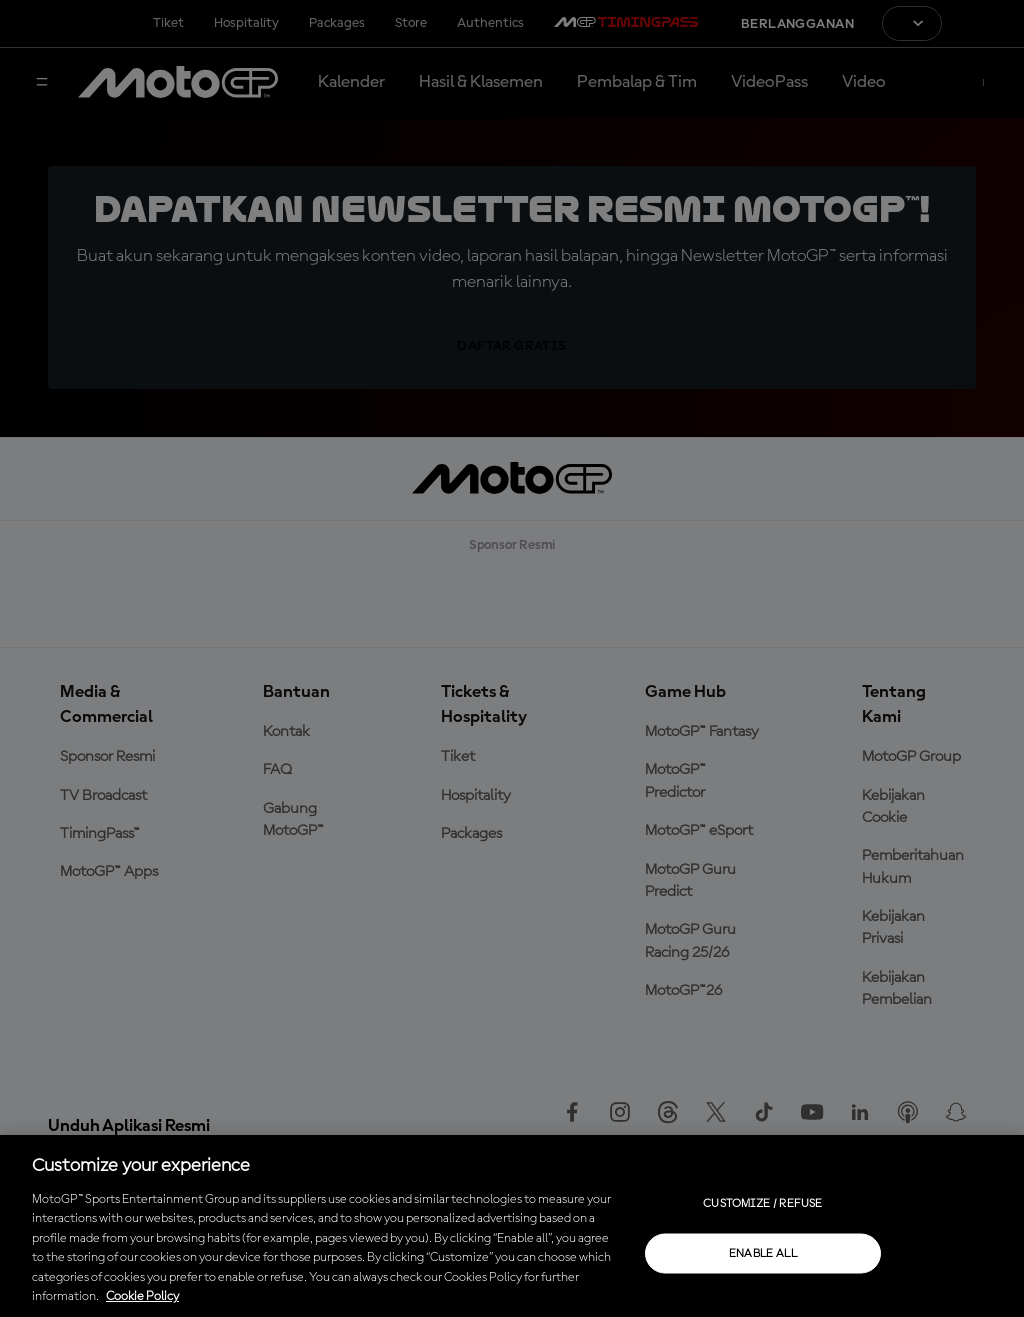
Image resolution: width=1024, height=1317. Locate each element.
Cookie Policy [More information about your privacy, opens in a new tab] (142, 1296)
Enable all (763, 1253)
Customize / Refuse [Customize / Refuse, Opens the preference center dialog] (762, 1203)
